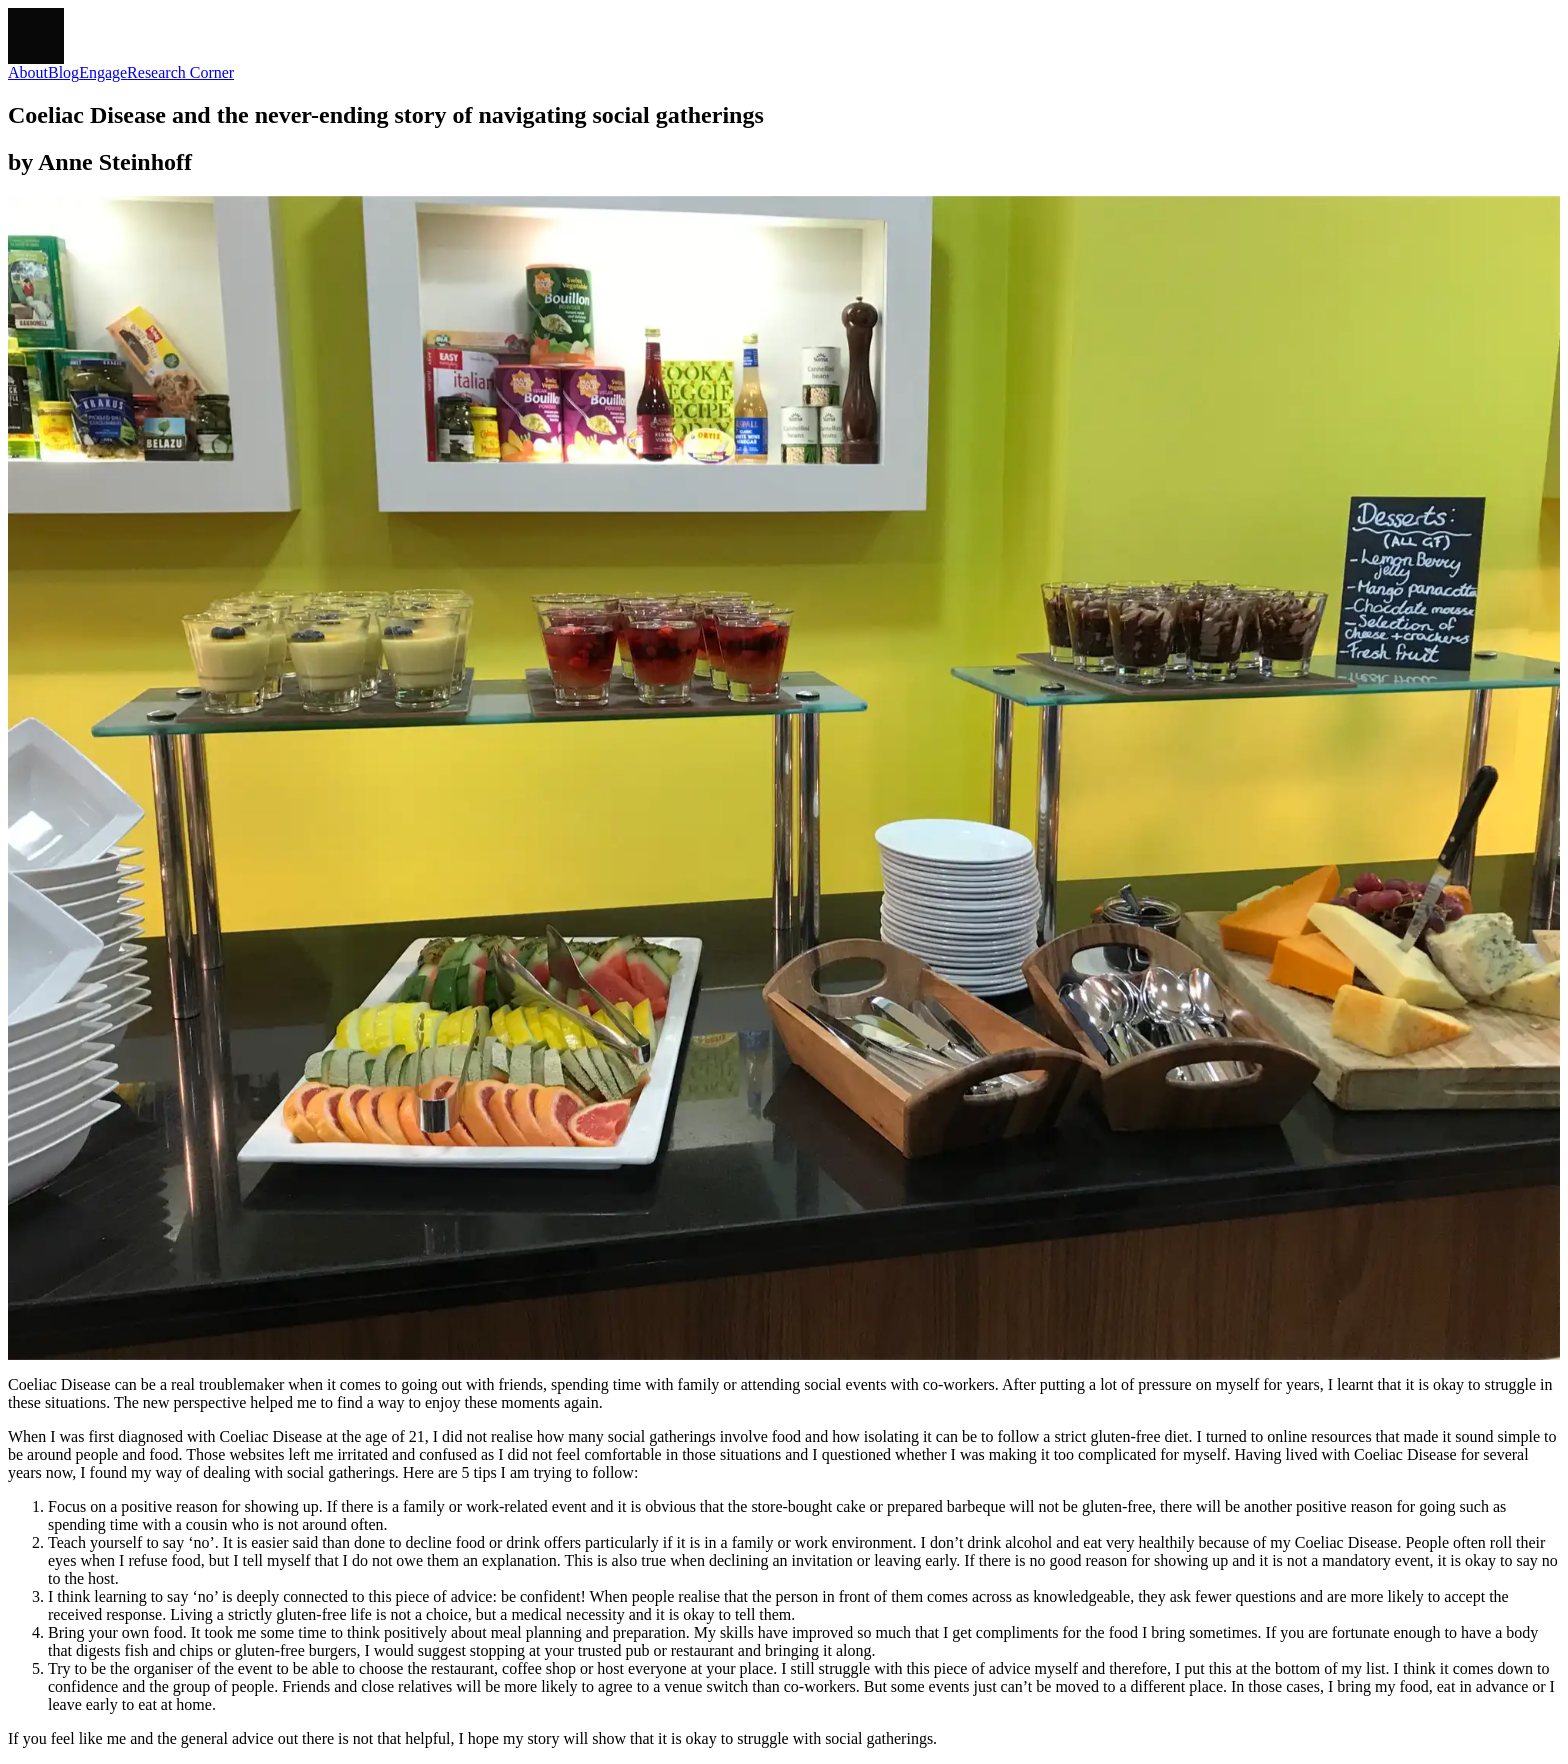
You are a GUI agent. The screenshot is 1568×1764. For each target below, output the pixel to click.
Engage (103, 72)
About (28, 72)
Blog (63, 72)
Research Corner (180, 72)
